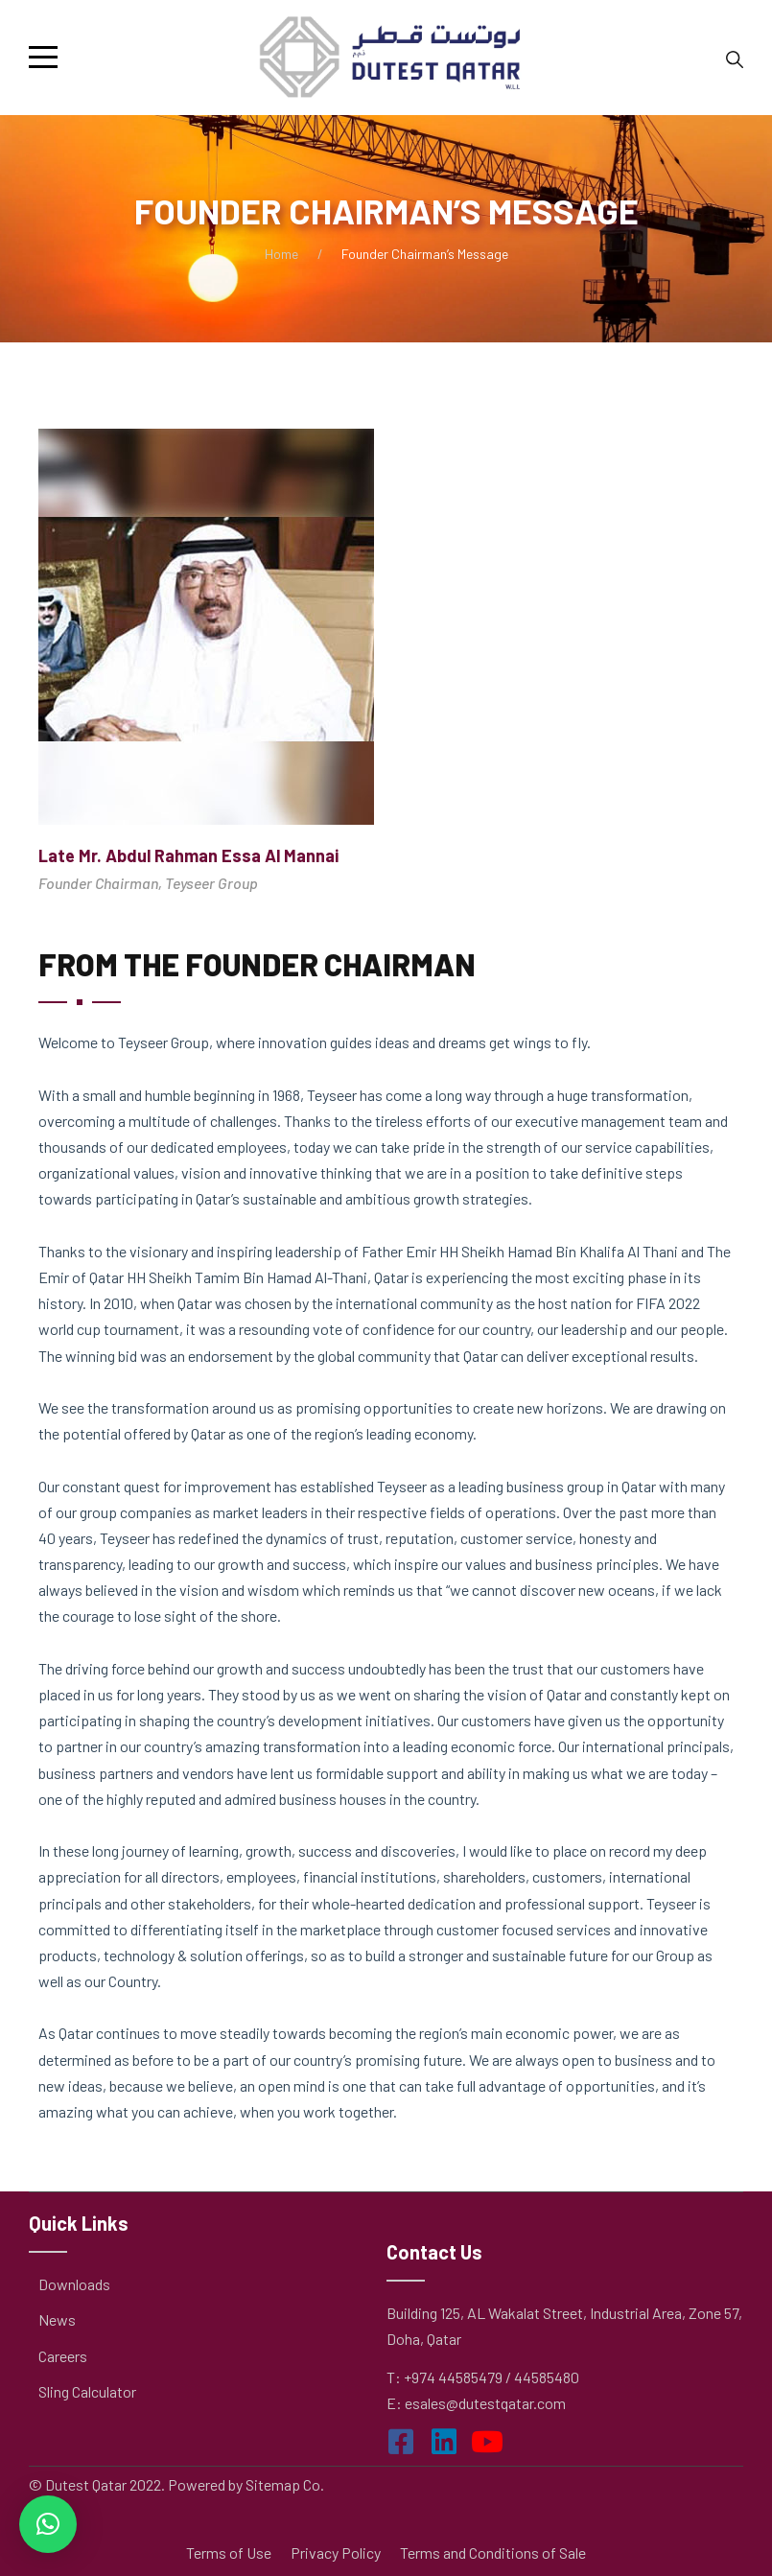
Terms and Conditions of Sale (493, 2552)
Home (281, 254)
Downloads (74, 2284)
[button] (48, 2524)
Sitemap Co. (285, 2484)
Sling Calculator (87, 2391)
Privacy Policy (336, 2552)
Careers (62, 2356)
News (57, 2319)
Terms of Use (228, 2552)
